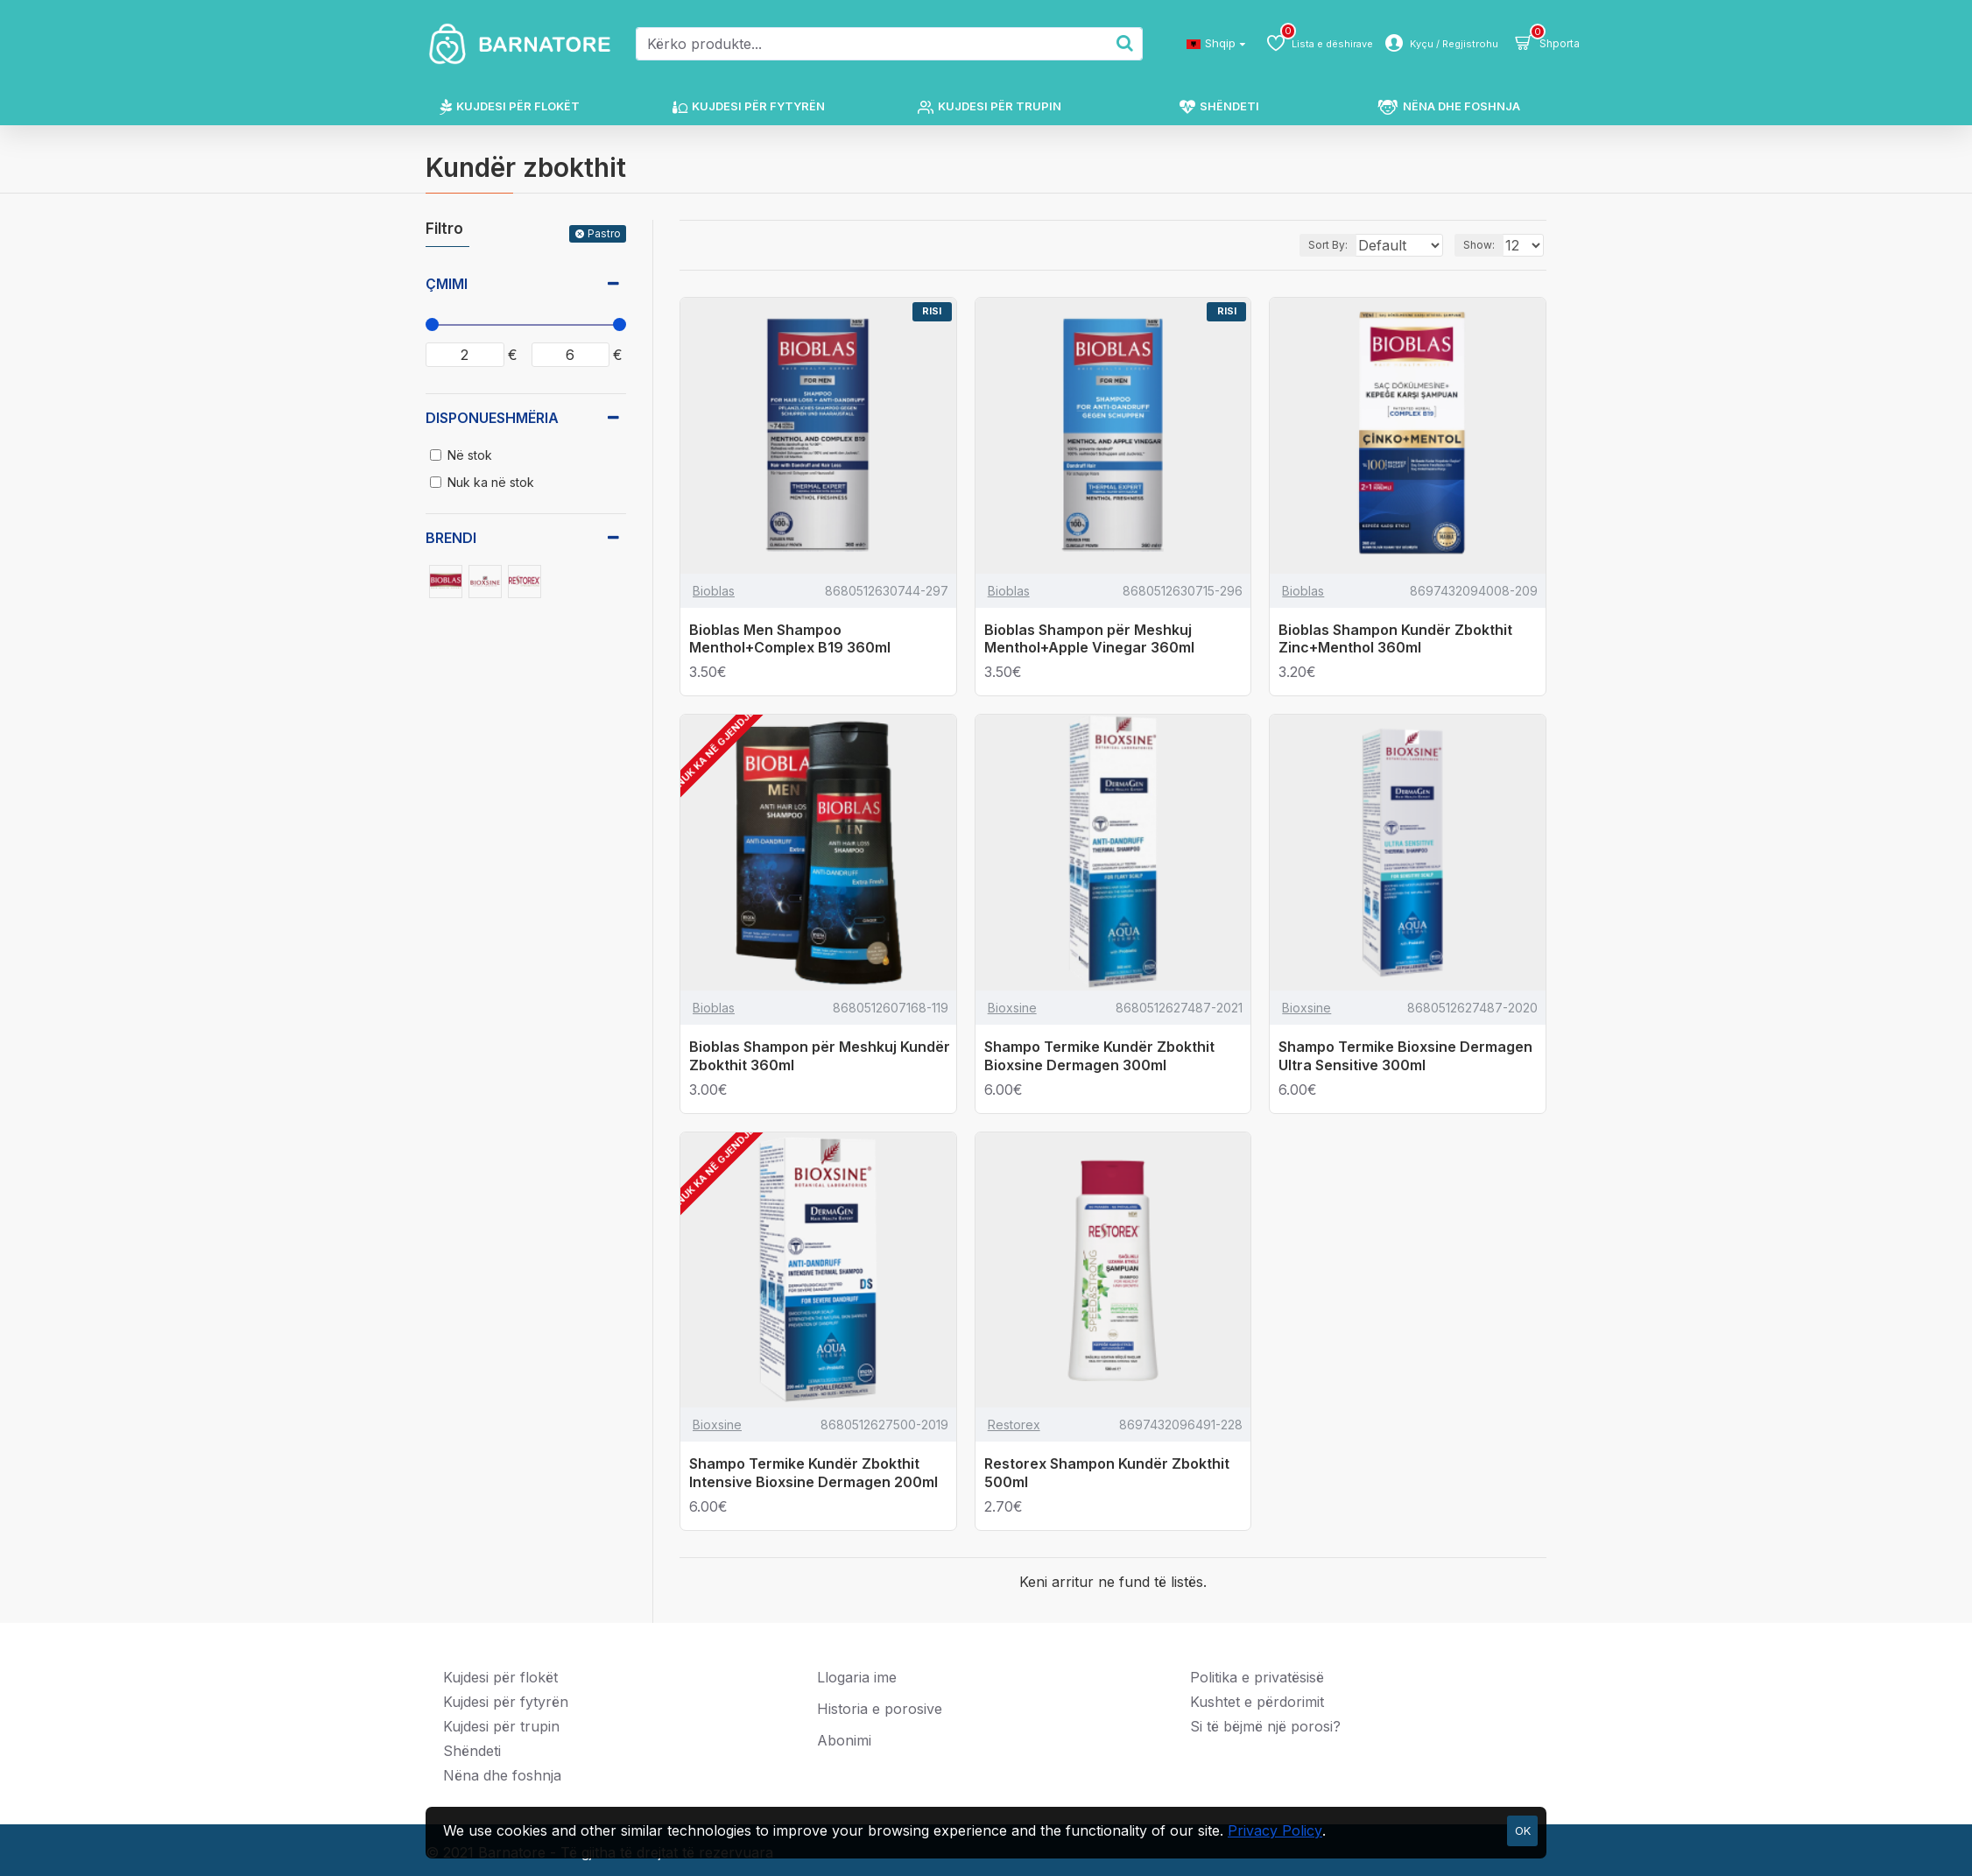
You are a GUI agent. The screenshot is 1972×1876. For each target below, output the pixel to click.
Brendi (451, 538)
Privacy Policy (1275, 1830)
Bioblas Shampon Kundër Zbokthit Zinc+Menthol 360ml (1395, 639)
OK (1523, 1830)
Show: (1484, 244)
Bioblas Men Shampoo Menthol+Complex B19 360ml (790, 639)
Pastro (604, 233)
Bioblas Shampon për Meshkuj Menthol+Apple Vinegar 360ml (1089, 639)
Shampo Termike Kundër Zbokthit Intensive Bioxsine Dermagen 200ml (813, 1473)
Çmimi (447, 284)
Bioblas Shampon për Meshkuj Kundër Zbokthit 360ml (819, 1056)
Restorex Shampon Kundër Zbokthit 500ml (1106, 1473)
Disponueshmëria (492, 418)
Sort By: (1309, 244)
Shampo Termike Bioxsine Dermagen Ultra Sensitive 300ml (1405, 1056)
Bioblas (714, 590)
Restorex (1014, 1424)
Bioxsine (1012, 1007)
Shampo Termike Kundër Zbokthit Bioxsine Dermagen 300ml (1099, 1056)
